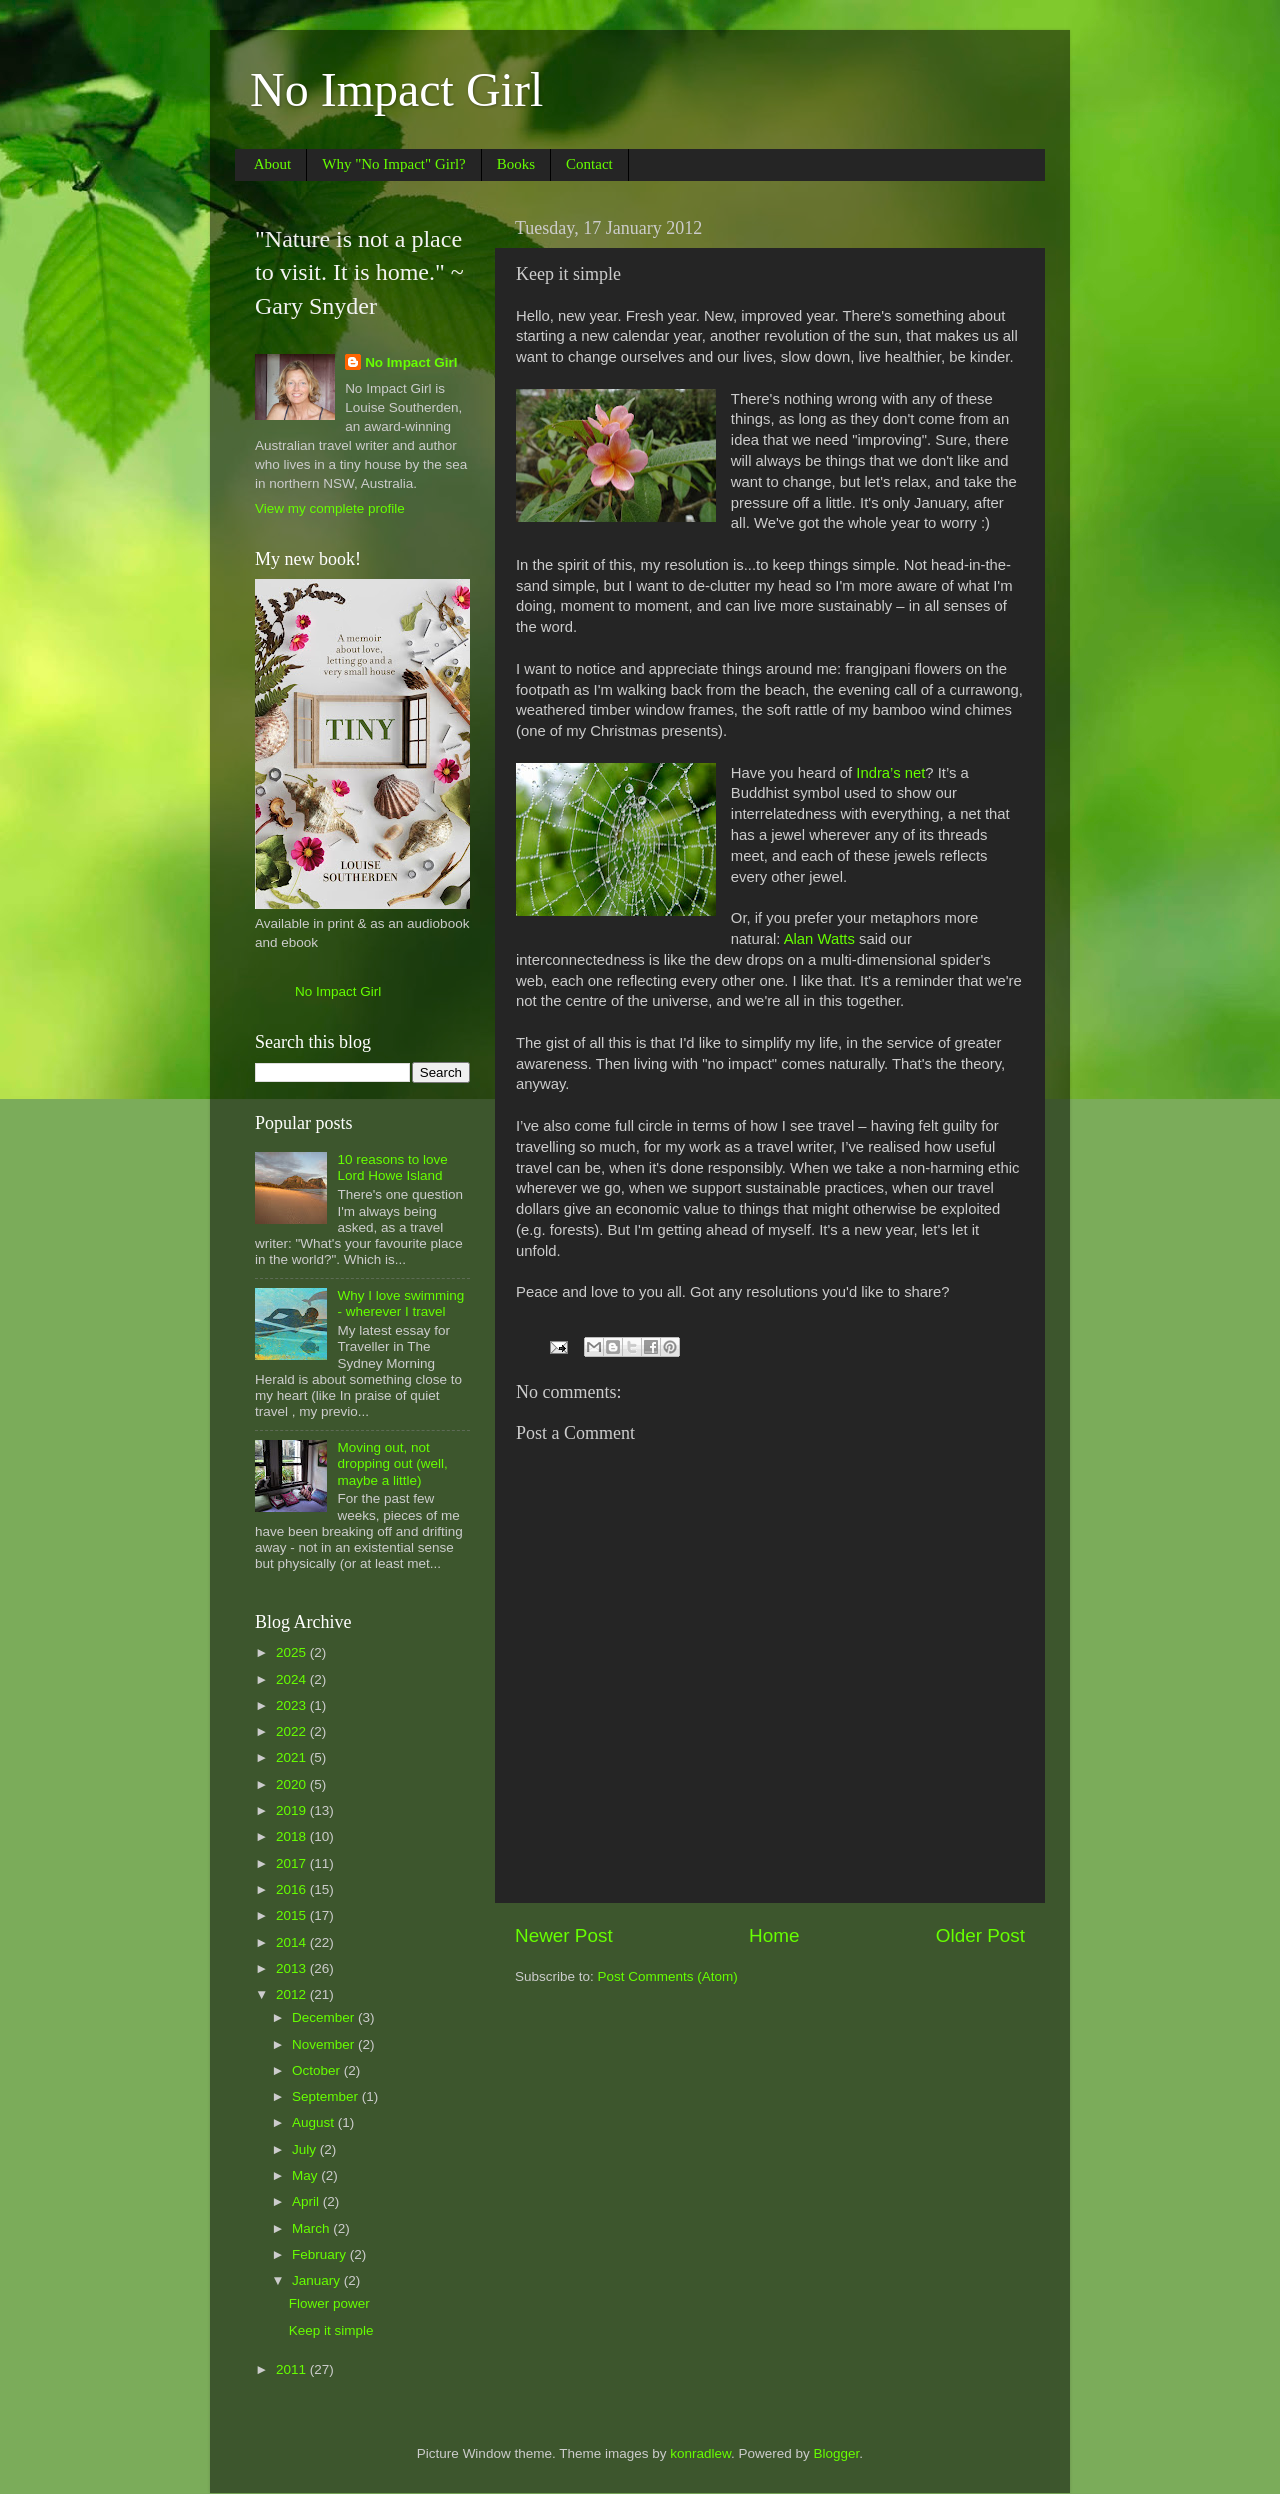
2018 (293, 1836)
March (312, 2228)
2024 (293, 1679)
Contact (589, 164)
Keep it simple (331, 2330)
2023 (293, 1705)
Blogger (837, 2453)
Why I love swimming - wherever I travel (400, 1303)
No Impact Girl (396, 89)
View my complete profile (330, 508)
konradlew (700, 2453)
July (306, 2149)
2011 (293, 2369)
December (325, 2017)
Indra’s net (890, 773)
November (325, 2044)
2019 (293, 1810)
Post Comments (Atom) (668, 1976)
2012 (293, 1994)
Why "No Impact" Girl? (393, 164)
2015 (293, 1915)
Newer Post (564, 1935)
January (318, 2280)
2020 (293, 1784)
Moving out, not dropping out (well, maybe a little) (392, 1463)
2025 (293, 1652)
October (318, 2070)
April (307, 2201)
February (321, 2254)
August (315, 2122)
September (327, 2096)
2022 (293, 1731)
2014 (293, 1942)
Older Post (980, 1935)
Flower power (329, 2303)
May (306, 2175)
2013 (293, 1968)
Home (774, 1935)
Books (516, 164)
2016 (293, 1889)
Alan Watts (817, 939)
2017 (293, 1863)
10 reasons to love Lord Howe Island (392, 1167)
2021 (293, 1757)
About (273, 164)
